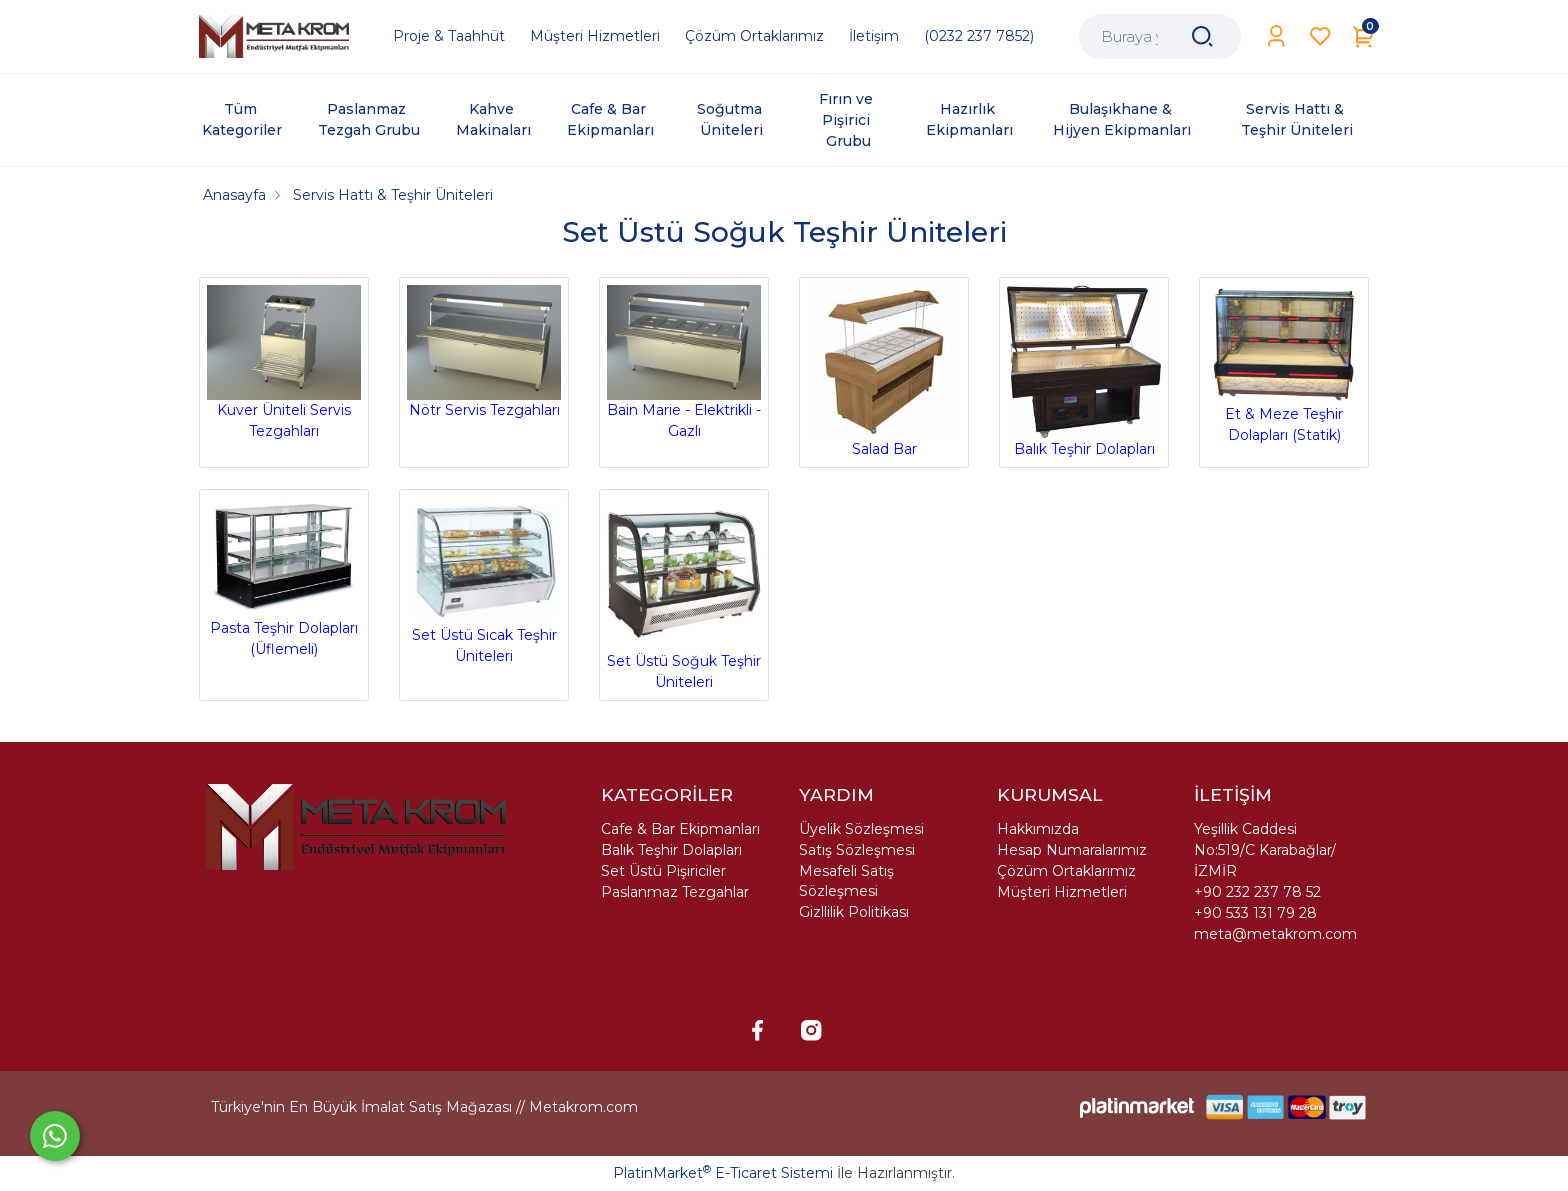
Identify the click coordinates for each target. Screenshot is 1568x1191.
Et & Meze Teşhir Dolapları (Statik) (1284, 365)
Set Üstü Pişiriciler (663, 871)
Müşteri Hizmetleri (1062, 892)
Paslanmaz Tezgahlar (675, 892)
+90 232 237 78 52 (1257, 892)
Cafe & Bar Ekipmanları (680, 829)
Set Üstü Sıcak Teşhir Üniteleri (484, 581)
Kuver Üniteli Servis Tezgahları (284, 363)
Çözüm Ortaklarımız (1066, 871)
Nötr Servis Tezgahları (484, 352)
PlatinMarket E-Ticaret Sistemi (723, 1173)
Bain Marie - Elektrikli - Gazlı (684, 363)
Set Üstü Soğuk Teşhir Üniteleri (684, 594)
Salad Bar (884, 371)
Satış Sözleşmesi (857, 850)
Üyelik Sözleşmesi (861, 829)
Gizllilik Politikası (854, 912)
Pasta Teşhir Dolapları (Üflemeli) (284, 578)
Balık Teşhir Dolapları (1084, 371)
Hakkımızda (1038, 829)
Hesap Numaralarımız (1072, 850)
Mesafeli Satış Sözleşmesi (846, 881)
